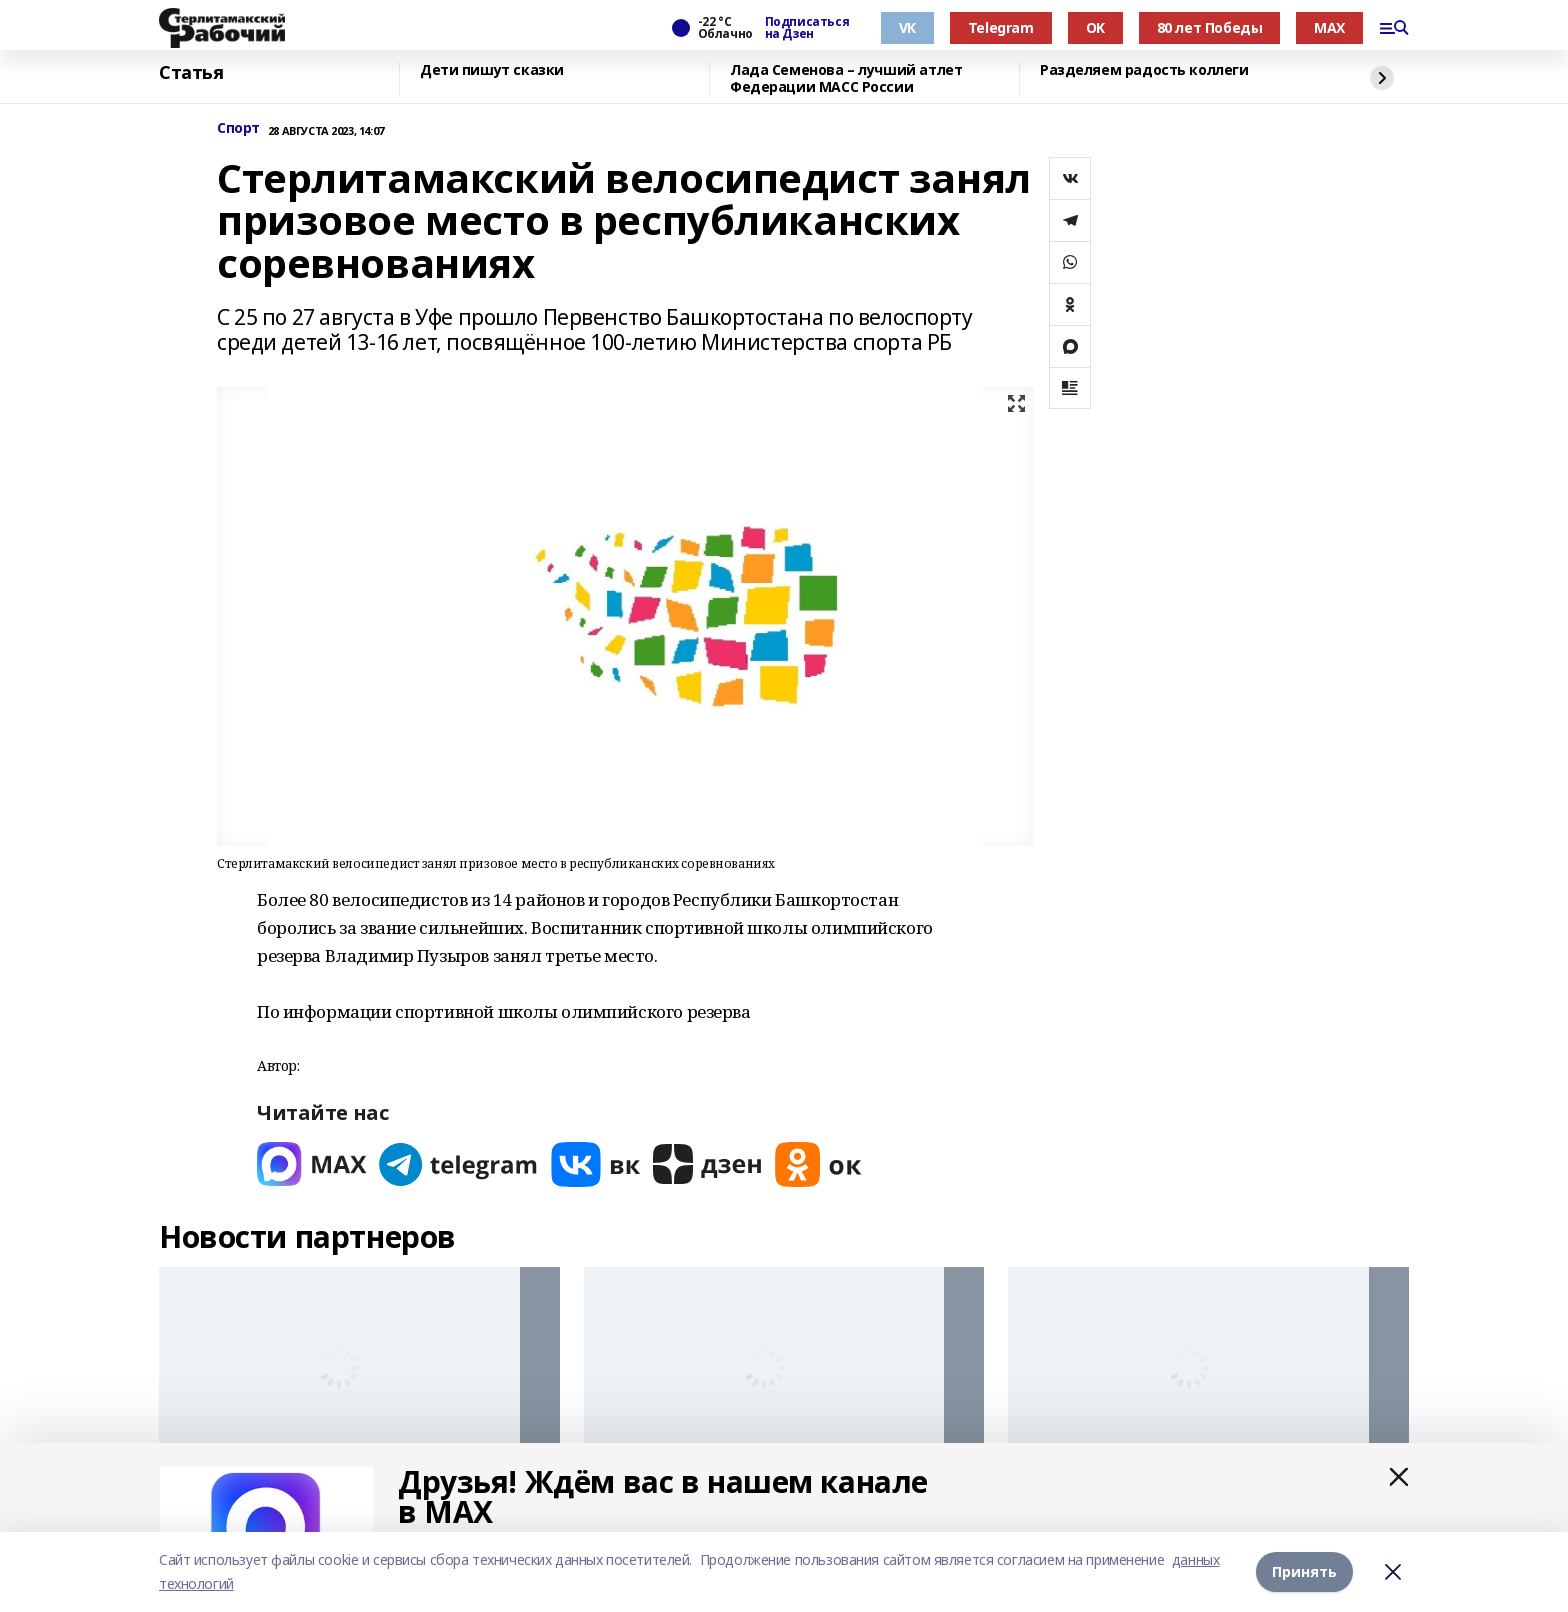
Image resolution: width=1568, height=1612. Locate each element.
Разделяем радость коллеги (1144, 70)
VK (907, 27)
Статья (191, 73)
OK (1095, 27)
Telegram (1001, 27)
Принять (1304, 1571)
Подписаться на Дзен (807, 28)
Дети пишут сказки (492, 70)
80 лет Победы (1210, 27)
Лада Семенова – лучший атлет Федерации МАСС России (846, 78)
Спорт (238, 128)
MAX (1329, 27)
